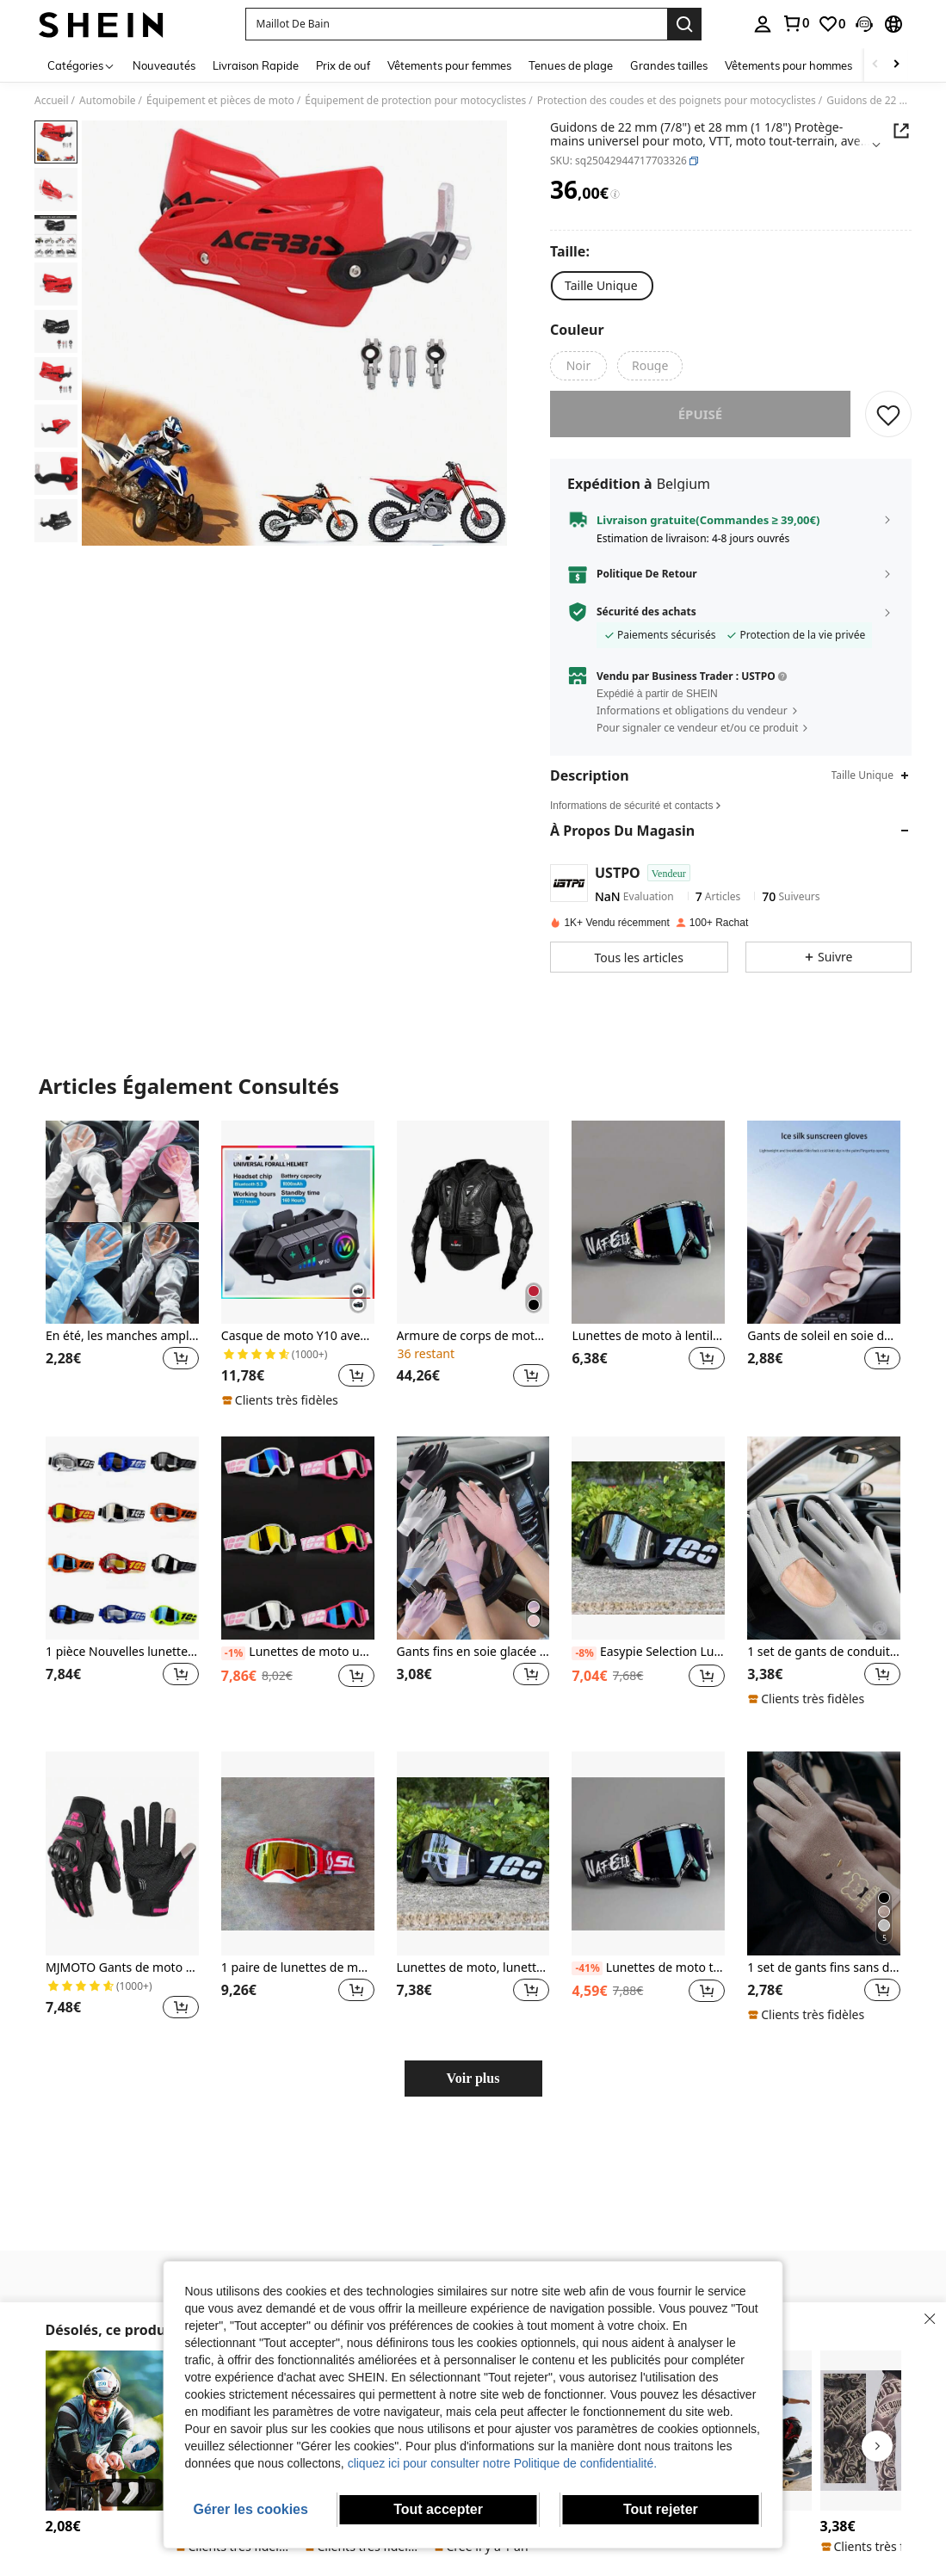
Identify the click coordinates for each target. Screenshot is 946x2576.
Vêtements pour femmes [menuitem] (449, 65)
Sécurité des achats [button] (646, 624)
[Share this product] (901, 130)
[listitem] (122, 1276)
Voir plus (473, 2090)
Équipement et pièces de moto (220, 101)
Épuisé (700, 426)
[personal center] (762, 24)
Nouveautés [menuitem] (164, 65)
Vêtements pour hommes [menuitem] (788, 65)
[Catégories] (81, 65)
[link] (795, 23)
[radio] (601, 285)
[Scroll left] (875, 65)
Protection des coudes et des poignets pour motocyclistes (676, 101)
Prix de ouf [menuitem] (343, 65)
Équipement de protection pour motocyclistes (415, 101)
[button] (456, 24)
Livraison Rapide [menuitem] (256, 65)
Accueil (51, 101)
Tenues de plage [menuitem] (571, 65)
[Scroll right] (896, 65)
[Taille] (573, 251)
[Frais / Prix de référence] (615, 194)
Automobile (107, 101)
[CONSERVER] (888, 426)
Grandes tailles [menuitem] (669, 65)
